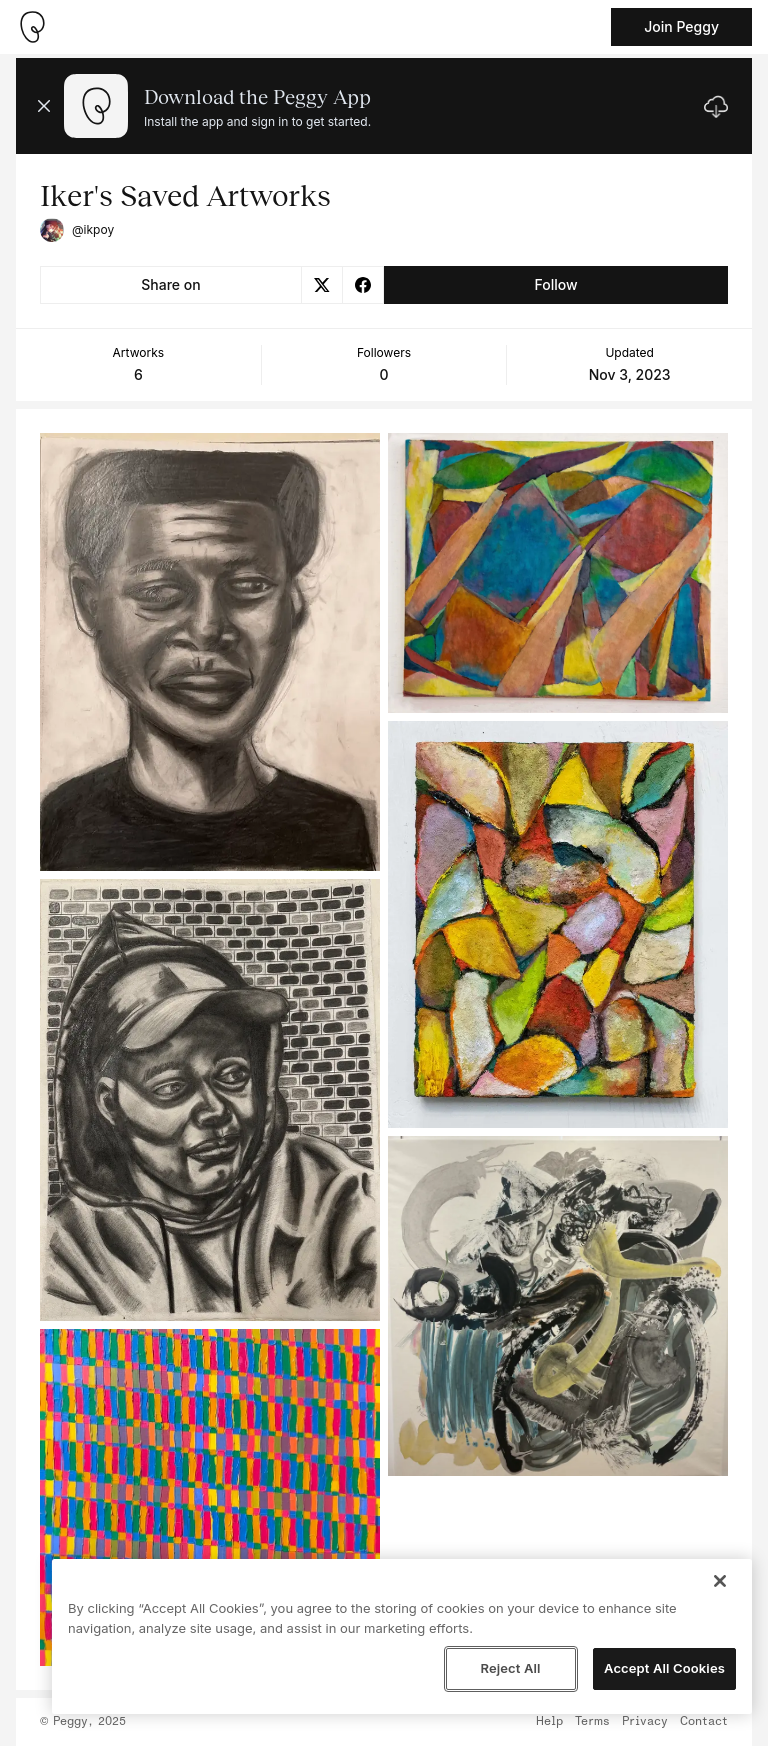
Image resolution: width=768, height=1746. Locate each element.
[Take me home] (32, 27)
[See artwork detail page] (210, 652)
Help (549, 1722)
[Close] (720, 1581)
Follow (555, 284)
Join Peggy (681, 26)
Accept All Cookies (664, 1668)
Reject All (510, 1668)
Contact (704, 1722)
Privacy (645, 1722)
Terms (592, 1722)
